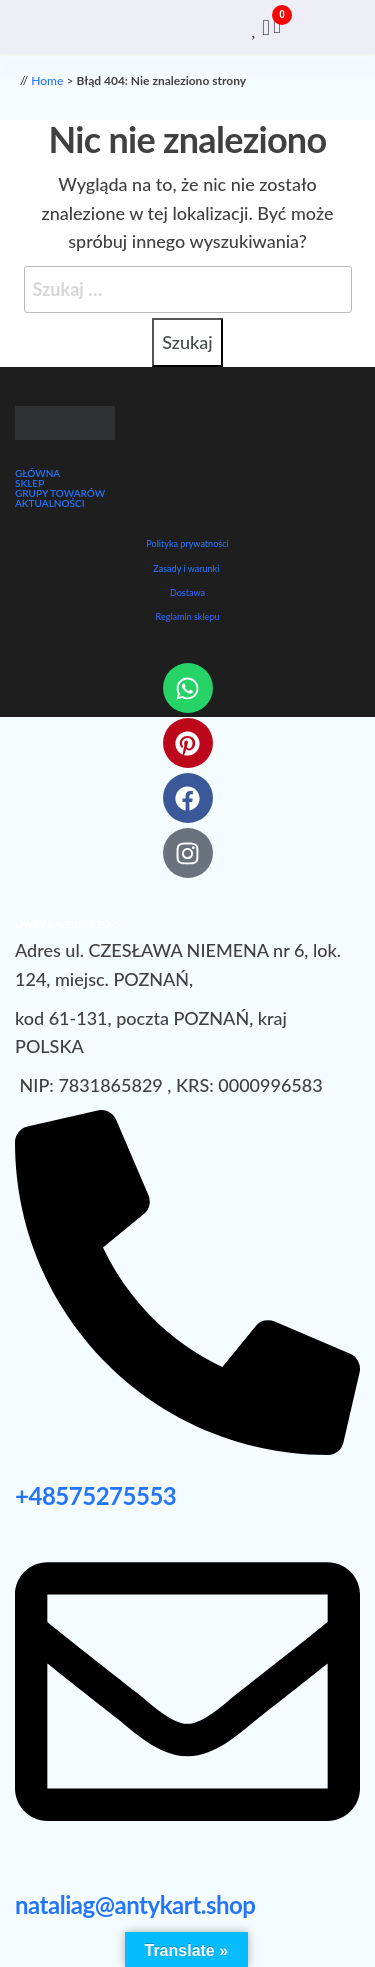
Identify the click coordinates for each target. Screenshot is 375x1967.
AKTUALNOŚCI (50, 503)
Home (47, 80)
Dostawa (187, 592)
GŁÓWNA (37, 473)
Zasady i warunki (186, 568)
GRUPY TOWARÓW (60, 493)
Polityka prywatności (187, 543)
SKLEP (29, 483)
